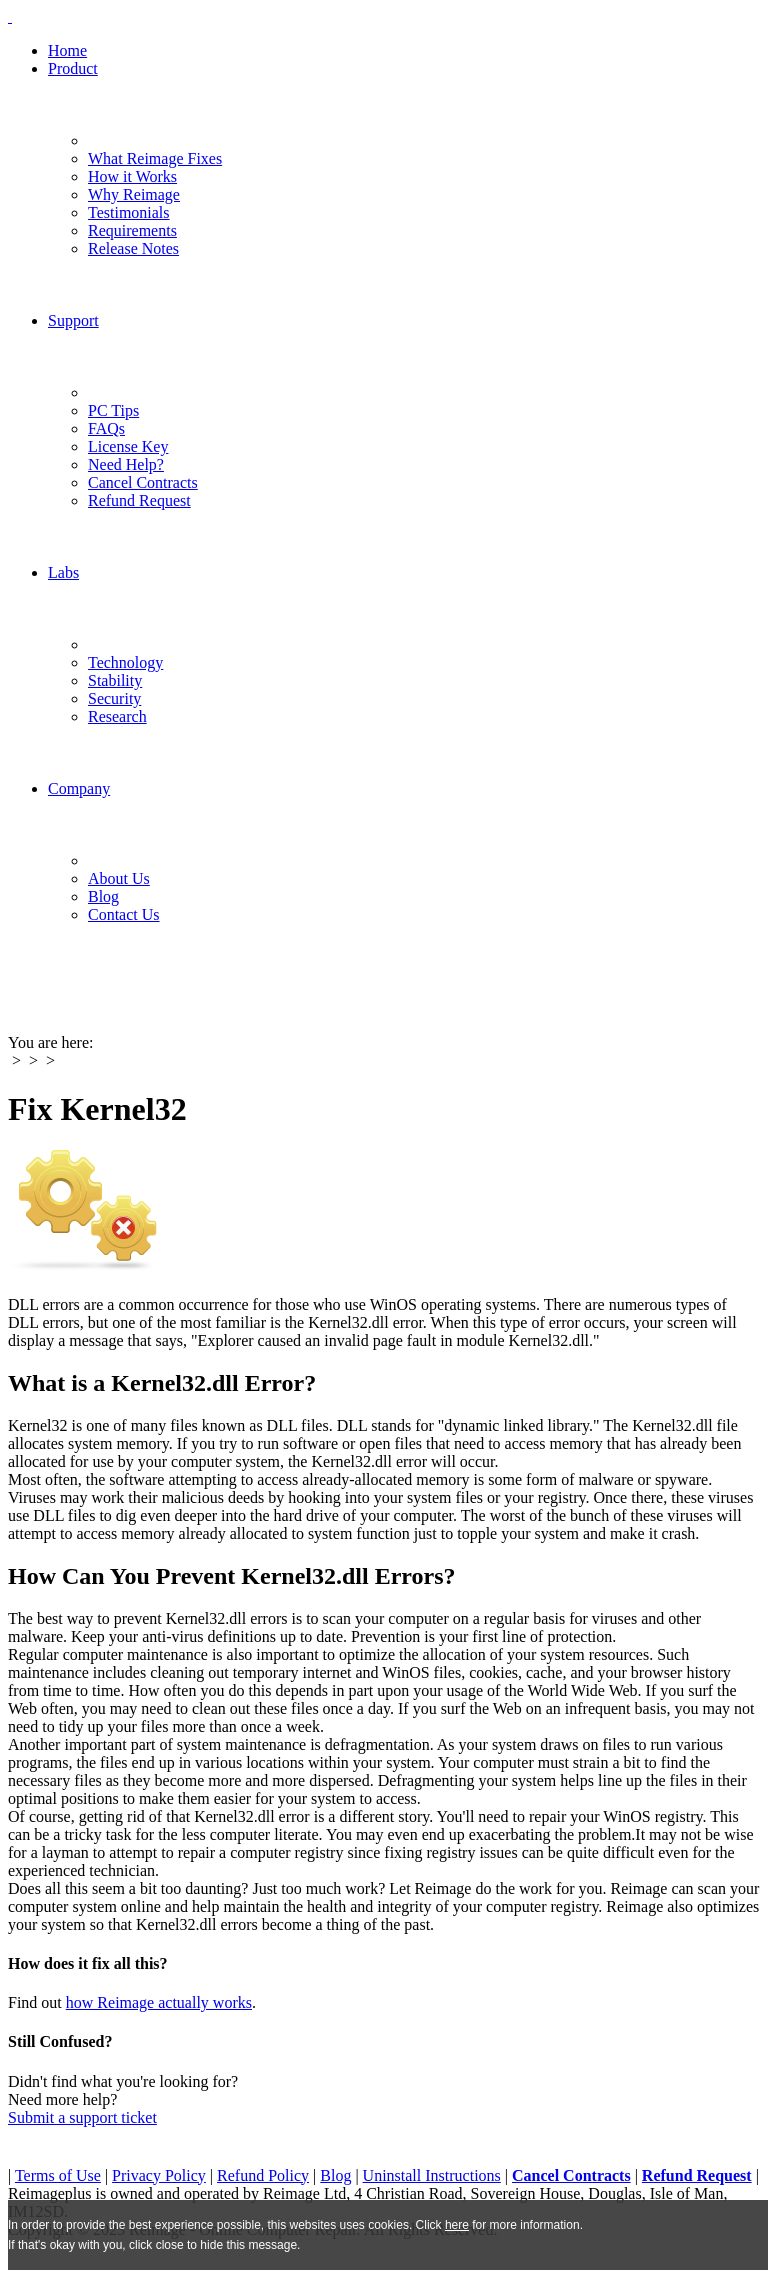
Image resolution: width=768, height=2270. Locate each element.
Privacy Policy (159, 2175)
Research (117, 716)
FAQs (106, 428)
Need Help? (126, 464)
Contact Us (124, 914)
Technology (125, 662)
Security (114, 698)
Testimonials (129, 212)
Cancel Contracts (143, 482)
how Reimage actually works (159, 2002)
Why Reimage (134, 194)
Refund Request (139, 500)
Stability (115, 680)
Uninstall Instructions (432, 2175)
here (457, 2225)
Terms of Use (58, 2175)
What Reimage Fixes (155, 158)
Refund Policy (263, 2175)
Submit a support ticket (82, 2117)
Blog (103, 896)
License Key (128, 446)
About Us (119, 878)
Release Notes (133, 248)
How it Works (132, 176)
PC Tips (113, 410)
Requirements (132, 230)
